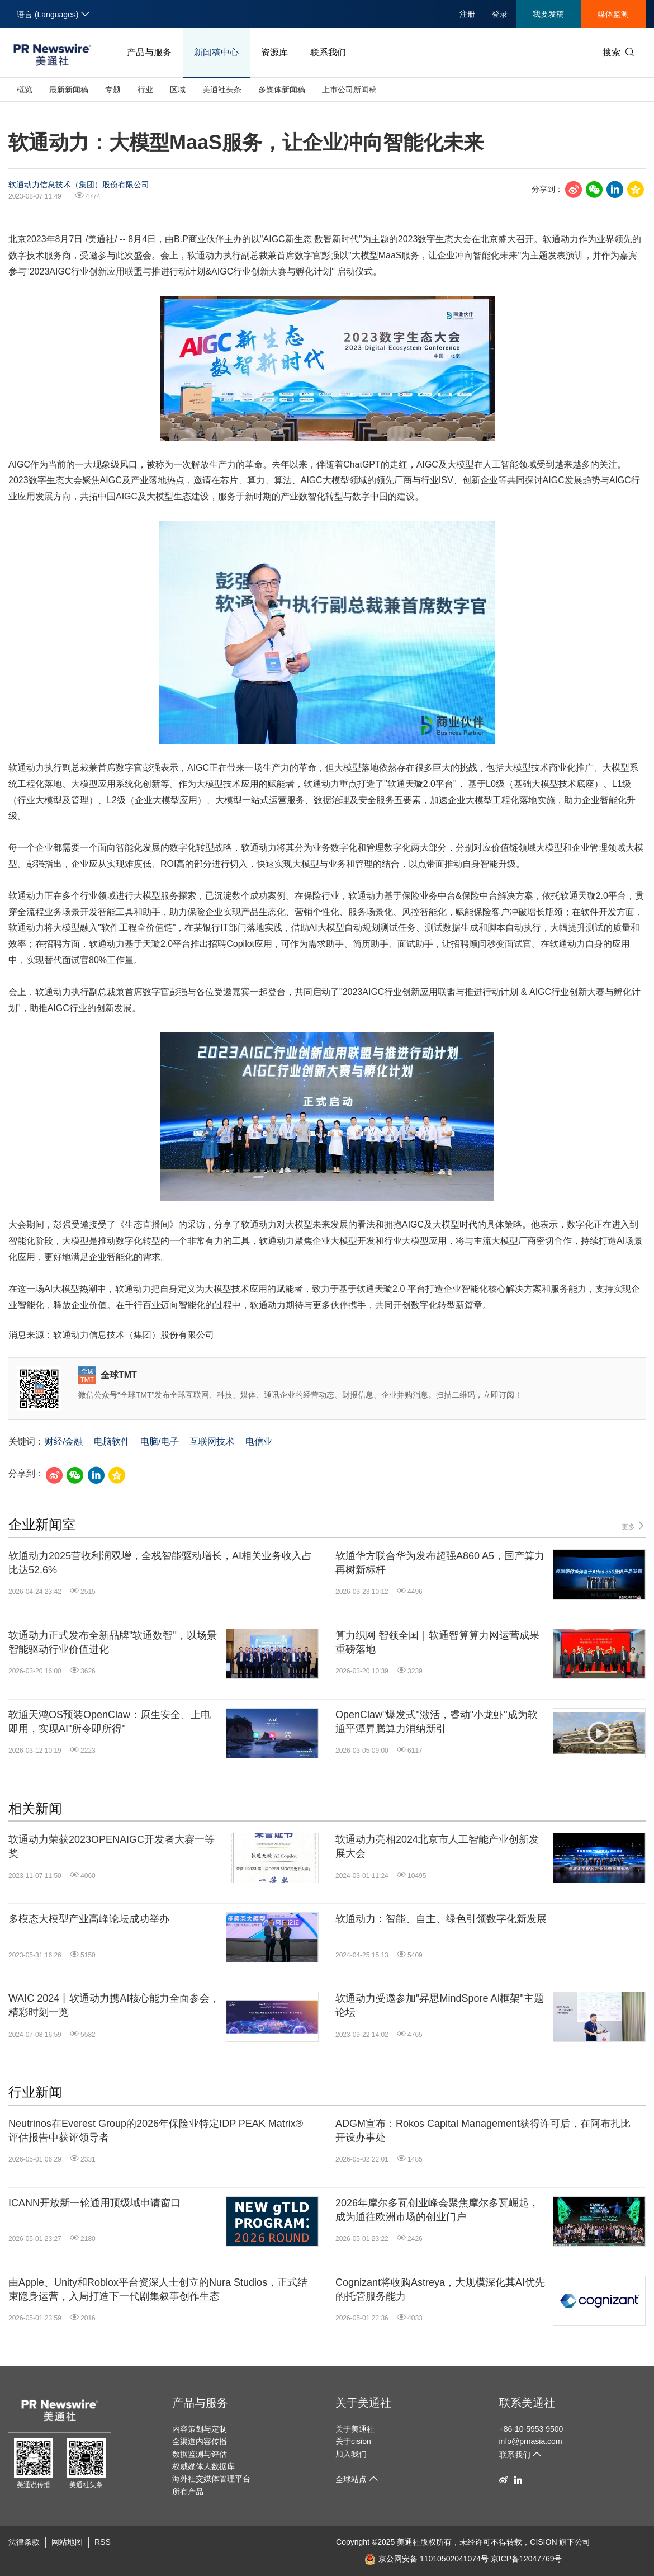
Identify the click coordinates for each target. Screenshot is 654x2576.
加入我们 (351, 2454)
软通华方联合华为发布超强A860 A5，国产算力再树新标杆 (439, 1562)
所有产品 (187, 2491)
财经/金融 (64, 1441)
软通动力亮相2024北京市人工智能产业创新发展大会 (437, 1846)
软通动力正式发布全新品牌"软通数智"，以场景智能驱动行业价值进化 (112, 1642)
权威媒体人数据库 (203, 2466)
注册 (467, 14)
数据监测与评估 (199, 2454)
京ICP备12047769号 (526, 2558)
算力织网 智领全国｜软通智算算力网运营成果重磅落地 (437, 1642)
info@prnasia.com (530, 2441)
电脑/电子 (159, 1441)
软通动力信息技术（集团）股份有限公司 (78, 184)
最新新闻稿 (68, 89)
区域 (178, 89)
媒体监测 (613, 14)
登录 (500, 14)
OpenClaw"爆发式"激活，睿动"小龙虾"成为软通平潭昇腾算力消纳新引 (436, 1721)
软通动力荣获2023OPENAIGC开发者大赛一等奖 (111, 1846)
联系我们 (328, 52)
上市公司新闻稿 (349, 89)
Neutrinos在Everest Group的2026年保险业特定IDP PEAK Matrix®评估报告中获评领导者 (155, 2130)
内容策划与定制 (199, 2428)
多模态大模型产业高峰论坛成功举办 (88, 1918)
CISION (543, 2541)
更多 (634, 1526)
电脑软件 (112, 1441)
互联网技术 (211, 1441)
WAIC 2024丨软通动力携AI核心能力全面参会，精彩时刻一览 (114, 2005)
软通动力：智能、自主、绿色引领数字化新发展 (441, 1918)
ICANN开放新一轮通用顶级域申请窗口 (94, 2203)
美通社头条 (221, 89)
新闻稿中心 (216, 52)
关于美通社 (363, 2402)
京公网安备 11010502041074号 (426, 2558)
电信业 (258, 1441)
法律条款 (24, 2541)
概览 (24, 89)
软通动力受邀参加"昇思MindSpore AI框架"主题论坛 (439, 2005)
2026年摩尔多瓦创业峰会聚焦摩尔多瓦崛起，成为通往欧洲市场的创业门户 (437, 2210)
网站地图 (67, 2541)
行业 (145, 89)
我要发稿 (548, 14)
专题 (113, 89)
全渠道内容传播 (199, 2441)
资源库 (274, 52)
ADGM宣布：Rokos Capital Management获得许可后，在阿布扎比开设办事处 (483, 2130)
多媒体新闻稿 (281, 89)
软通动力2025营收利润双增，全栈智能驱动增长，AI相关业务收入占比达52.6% (160, 1562)
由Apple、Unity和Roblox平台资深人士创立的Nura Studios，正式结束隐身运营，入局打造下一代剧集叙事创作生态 (157, 2289)
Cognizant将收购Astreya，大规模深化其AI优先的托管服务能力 (440, 2289)
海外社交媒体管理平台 (211, 2478)
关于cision (353, 2441)
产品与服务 (149, 52)
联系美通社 (527, 2402)
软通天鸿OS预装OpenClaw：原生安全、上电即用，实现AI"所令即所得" (109, 1721)
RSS (102, 2541)
